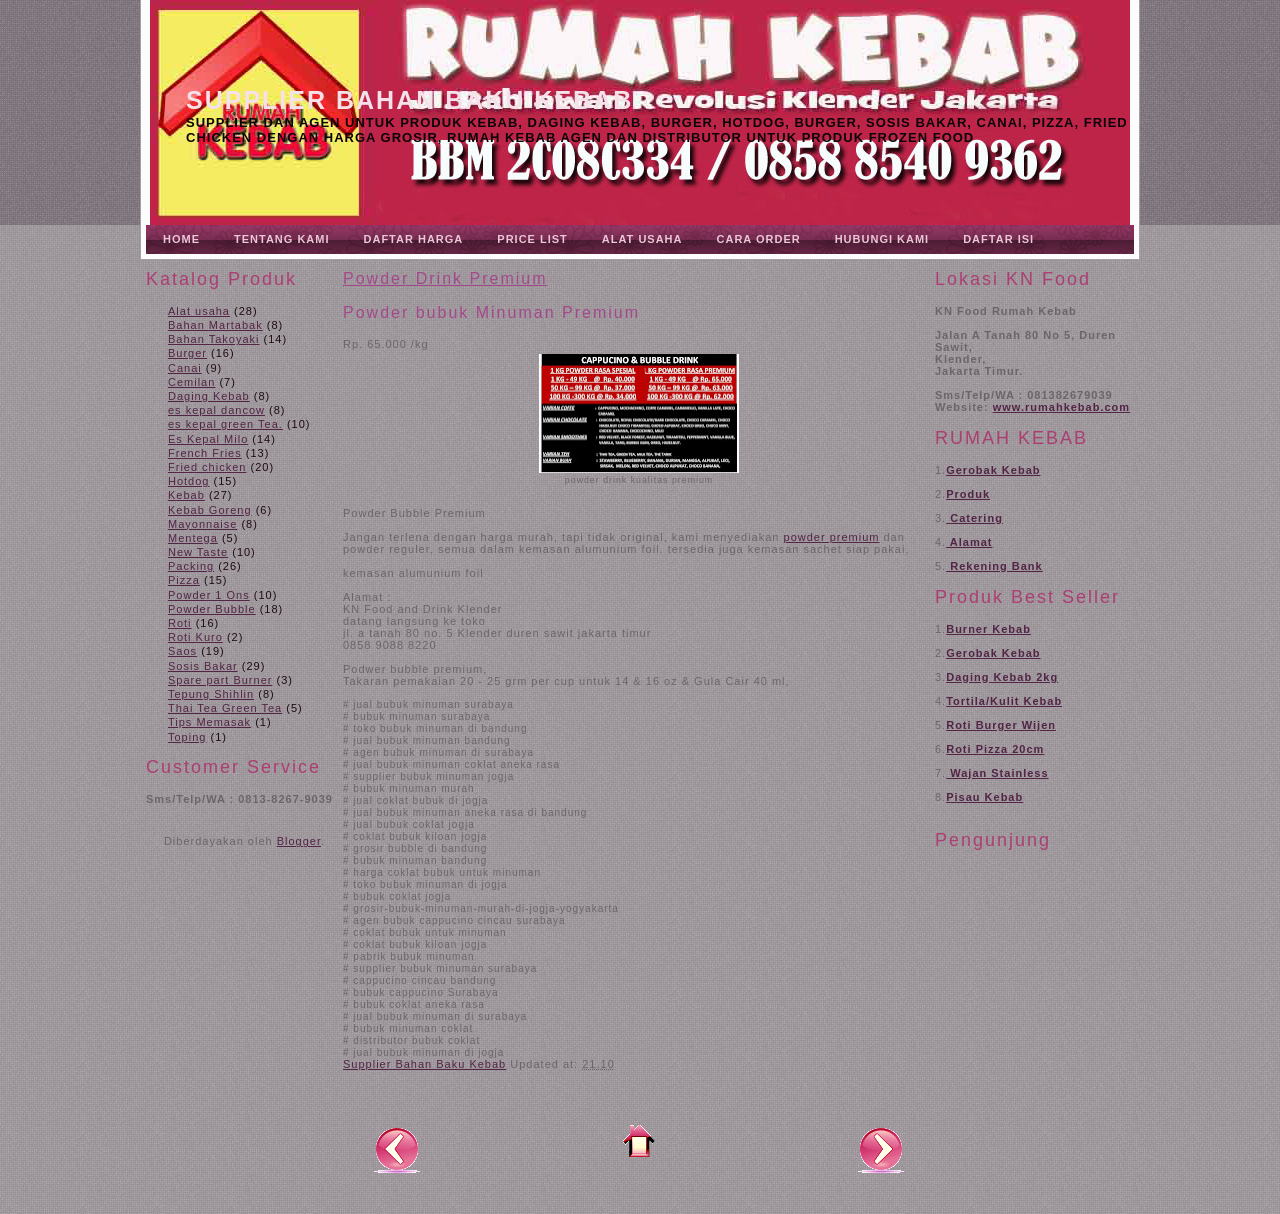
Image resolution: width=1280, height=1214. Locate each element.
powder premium (832, 537)
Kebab (186, 495)
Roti (180, 623)
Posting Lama (881, 1149)
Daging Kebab (209, 396)
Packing (191, 566)
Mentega (193, 538)
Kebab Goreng (210, 510)
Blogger (299, 841)
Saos (182, 651)
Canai (185, 368)
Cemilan (191, 382)
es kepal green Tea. (225, 424)
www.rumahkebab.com (1061, 407)
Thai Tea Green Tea (225, 708)
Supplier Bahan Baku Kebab (409, 100)
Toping (187, 737)
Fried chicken (207, 467)
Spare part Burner (220, 680)
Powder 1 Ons (209, 595)
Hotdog (188, 481)
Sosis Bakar (203, 666)
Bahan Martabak (215, 325)
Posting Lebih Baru (397, 1149)
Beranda (639, 1141)
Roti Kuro (195, 637)
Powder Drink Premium (445, 278)
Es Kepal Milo (208, 439)
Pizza (184, 580)
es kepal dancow (216, 410)
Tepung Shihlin (211, 694)
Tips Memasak (209, 722)
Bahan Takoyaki (213, 339)
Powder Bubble (212, 609)
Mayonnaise (202, 524)
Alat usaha (199, 311)
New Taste (198, 552)
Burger (187, 353)
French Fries (205, 453)
